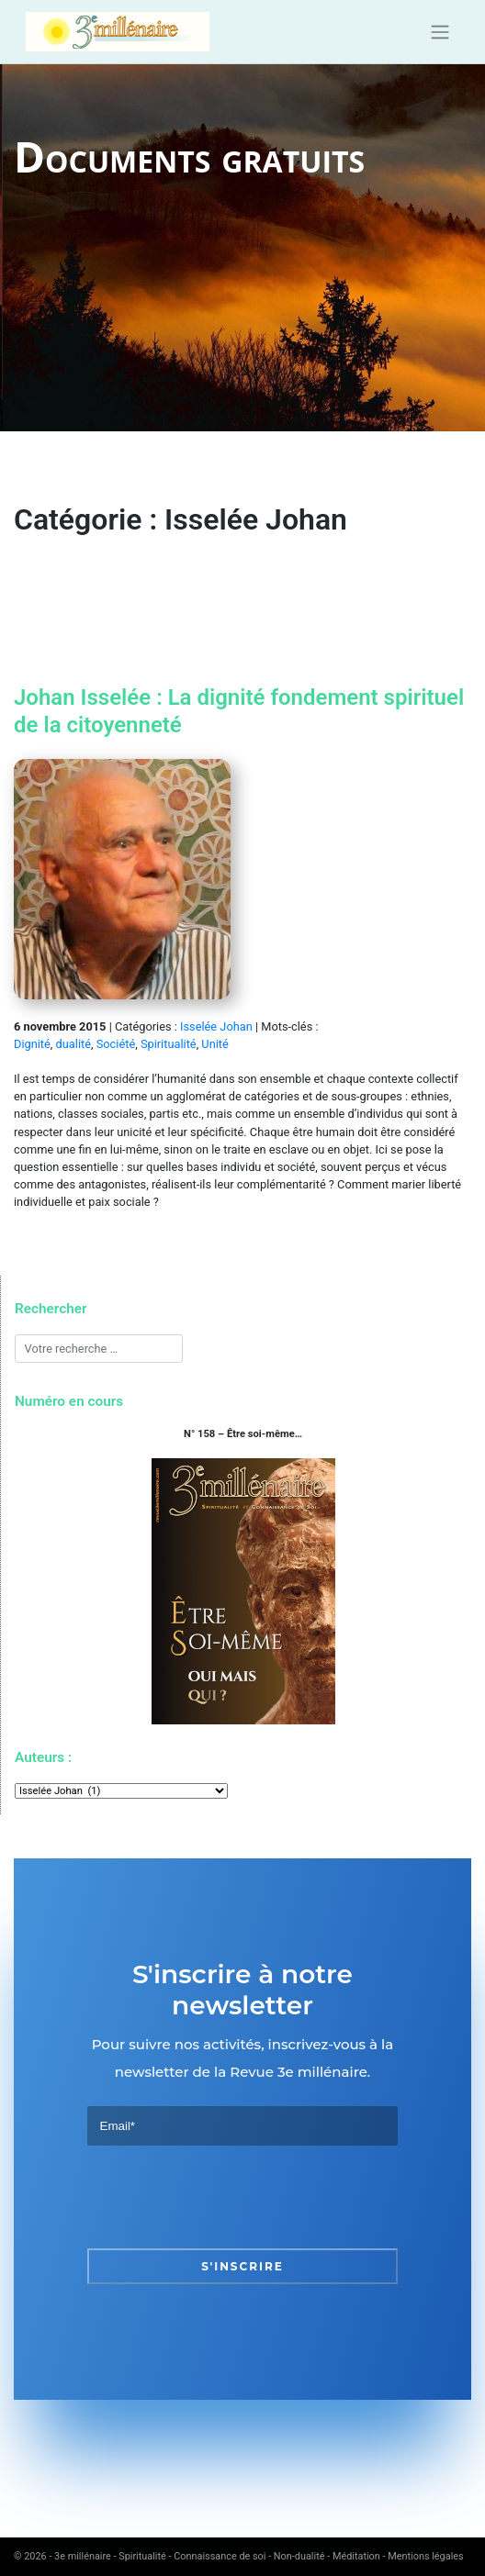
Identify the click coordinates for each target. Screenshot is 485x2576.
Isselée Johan (216, 1026)
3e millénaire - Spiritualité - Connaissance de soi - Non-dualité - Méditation (217, 2556)
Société (115, 1044)
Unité (214, 1044)
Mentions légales (425, 2556)
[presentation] (227, 2197)
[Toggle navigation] (439, 32)
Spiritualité (169, 1044)
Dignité (32, 1044)
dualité (73, 1044)
